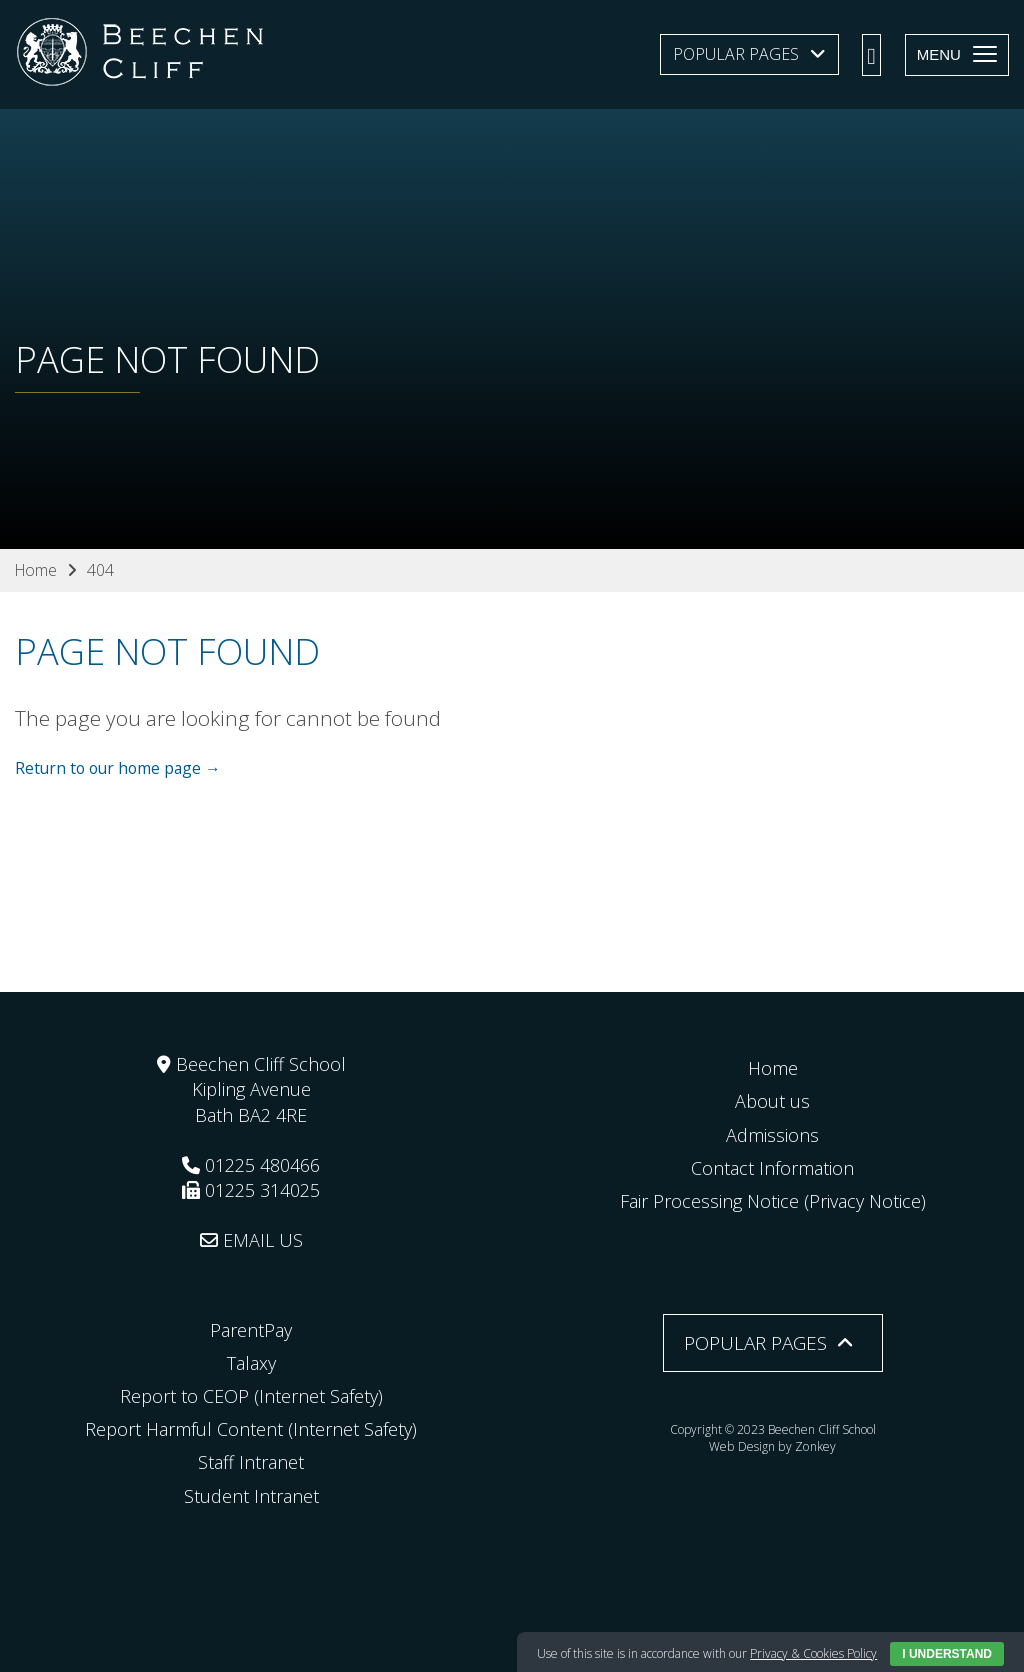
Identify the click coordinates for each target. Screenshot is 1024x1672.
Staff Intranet (251, 1462)
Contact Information (772, 1167)
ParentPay (251, 1329)
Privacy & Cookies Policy (813, 1653)
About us (772, 1101)
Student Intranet (251, 1495)
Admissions (772, 1134)
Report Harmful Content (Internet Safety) (251, 1429)
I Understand (947, 1654)
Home (773, 1068)
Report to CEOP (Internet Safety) (251, 1396)
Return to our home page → (121, 767)
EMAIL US (251, 1240)
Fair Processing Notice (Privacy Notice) (773, 1201)
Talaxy (251, 1362)
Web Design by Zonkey (773, 1445)
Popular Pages (736, 54)
